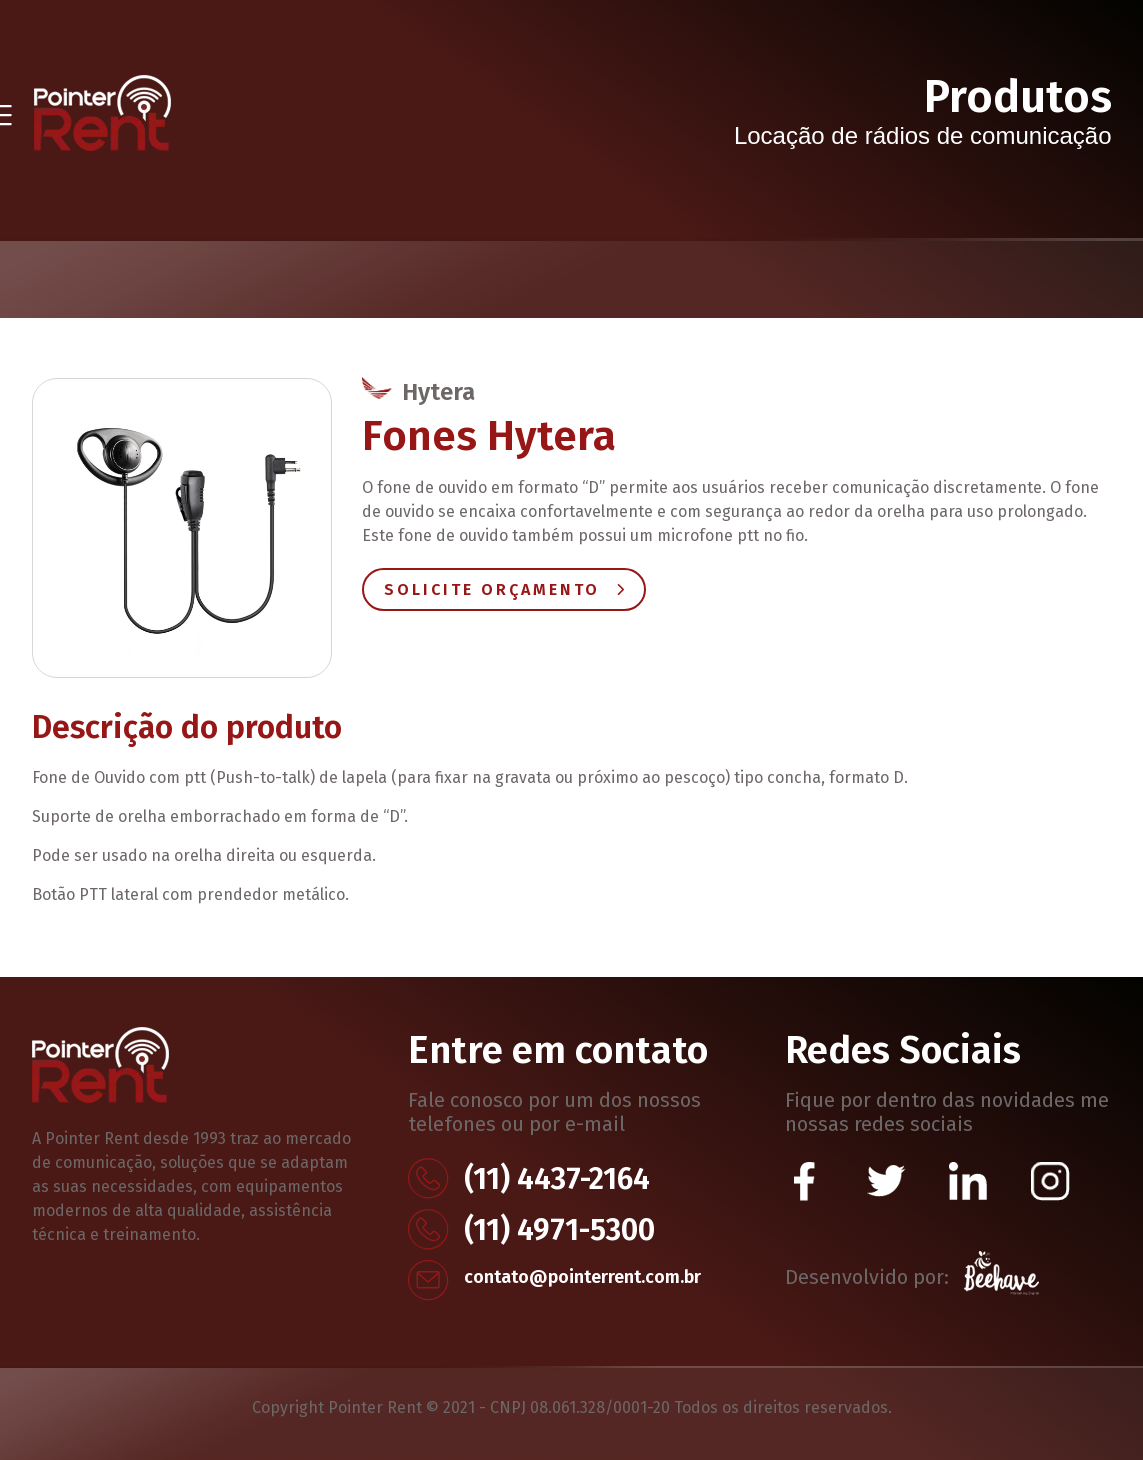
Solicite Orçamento (504, 589)
